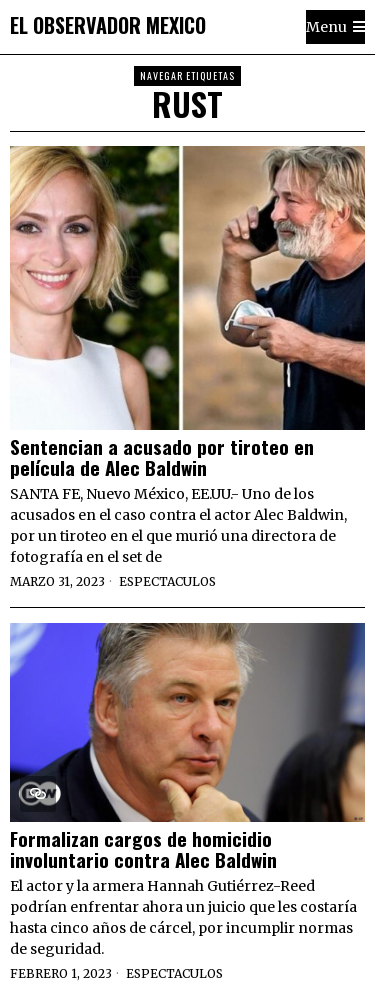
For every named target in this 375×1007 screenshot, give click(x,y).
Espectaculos (167, 581)
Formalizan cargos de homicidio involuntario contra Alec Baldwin (143, 849)
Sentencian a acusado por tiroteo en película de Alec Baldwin (162, 457)
